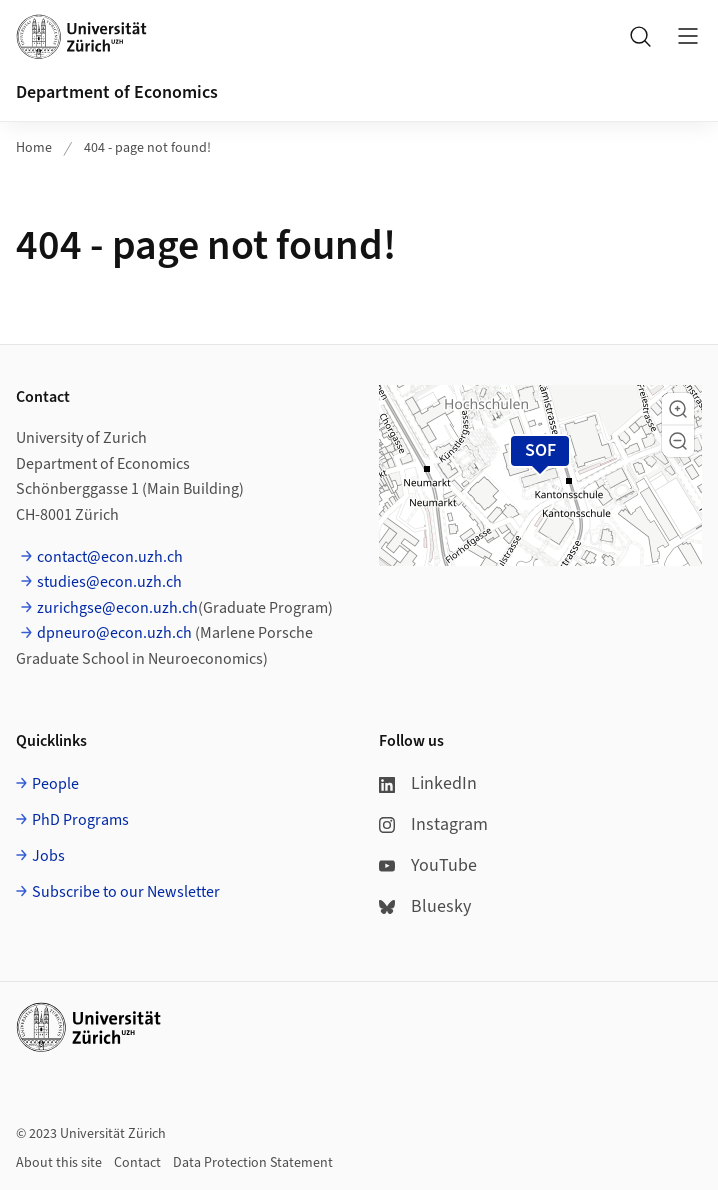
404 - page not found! (147, 148)
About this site (59, 1163)
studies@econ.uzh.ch (109, 582)
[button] (678, 409)
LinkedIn (428, 783)
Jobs (48, 856)
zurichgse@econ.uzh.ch (117, 608)
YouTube (428, 865)
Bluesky (425, 906)
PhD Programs (80, 820)
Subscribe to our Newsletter (126, 892)
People (55, 784)
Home (34, 148)
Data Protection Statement (253, 1163)
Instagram (433, 824)
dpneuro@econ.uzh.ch (114, 633)
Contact (137, 1163)
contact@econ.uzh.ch (110, 557)
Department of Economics (117, 92)
